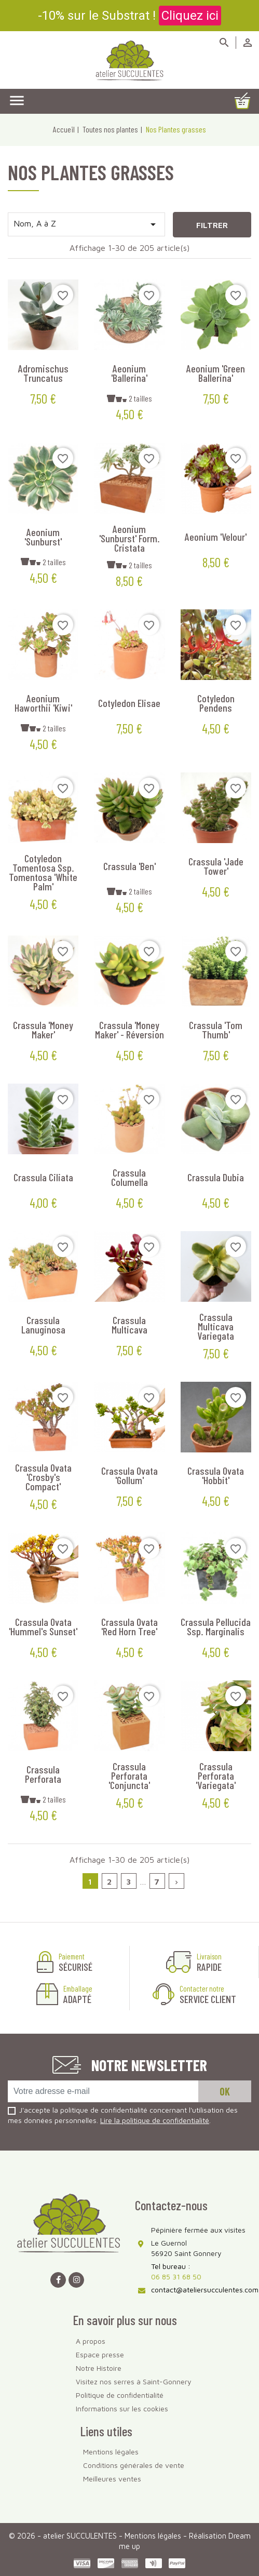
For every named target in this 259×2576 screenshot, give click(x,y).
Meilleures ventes (112, 2478)
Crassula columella (129, 1177)
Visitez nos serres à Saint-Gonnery (134, 2381)
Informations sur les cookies (122, 2408)
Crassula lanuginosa (43, 1324)
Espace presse (100, 2354)
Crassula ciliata (43, 1177)
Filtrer (212, 225)
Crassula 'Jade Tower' (215, 866)
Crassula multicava (129, 1324)
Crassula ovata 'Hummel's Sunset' (43, 1626)
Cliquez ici (190, 15)
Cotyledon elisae (129, 703)
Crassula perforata (43, 1774)
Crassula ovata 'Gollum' (129, 1475)
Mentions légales (111, 2451)
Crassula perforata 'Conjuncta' (129, 1775)
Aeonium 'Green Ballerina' (215, 373)
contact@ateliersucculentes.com (204, 2289)
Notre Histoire (98, 2368)
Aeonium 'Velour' (216, 536)
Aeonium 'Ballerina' (129, 373)
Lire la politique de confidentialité (154, 2120)
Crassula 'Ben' (129, 866)
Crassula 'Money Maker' (43, 1029)
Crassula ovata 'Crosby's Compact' (43, 1477)
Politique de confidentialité (119, 2395)
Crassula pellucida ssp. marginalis (216, 1626)
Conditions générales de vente (133, 2465)
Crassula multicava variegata (215, 1326)
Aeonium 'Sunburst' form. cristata (129, 538)
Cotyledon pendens (216, 702)
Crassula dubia (215, 1177)
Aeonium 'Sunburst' (43, 536)
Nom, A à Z (86, 224)
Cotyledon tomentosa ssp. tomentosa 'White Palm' (43, 872)
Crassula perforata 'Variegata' (216, 1775)
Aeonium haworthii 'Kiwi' (43, 702)
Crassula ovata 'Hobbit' (215, 1475)
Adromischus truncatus (43, 373)
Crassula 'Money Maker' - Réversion (129, 1029)
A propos (90, 2341)
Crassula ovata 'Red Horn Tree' (129, 1626)
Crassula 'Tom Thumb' (215, 1029)
